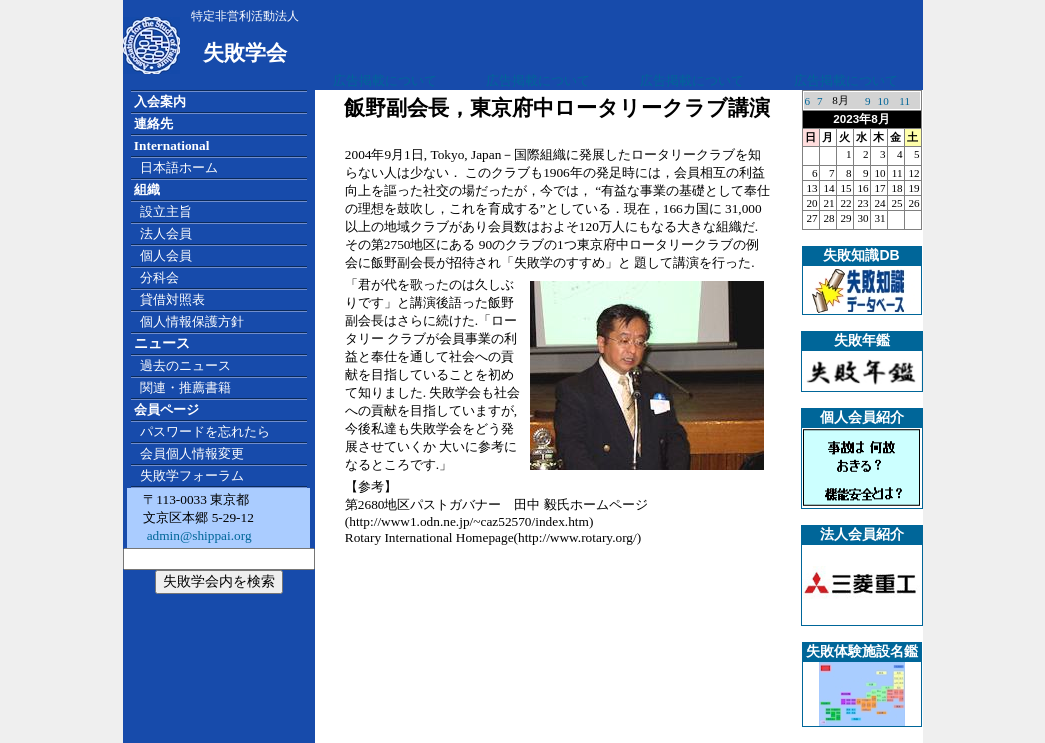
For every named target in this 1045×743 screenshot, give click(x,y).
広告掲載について (385, 80)
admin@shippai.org (197, 535)
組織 (147, 189)
